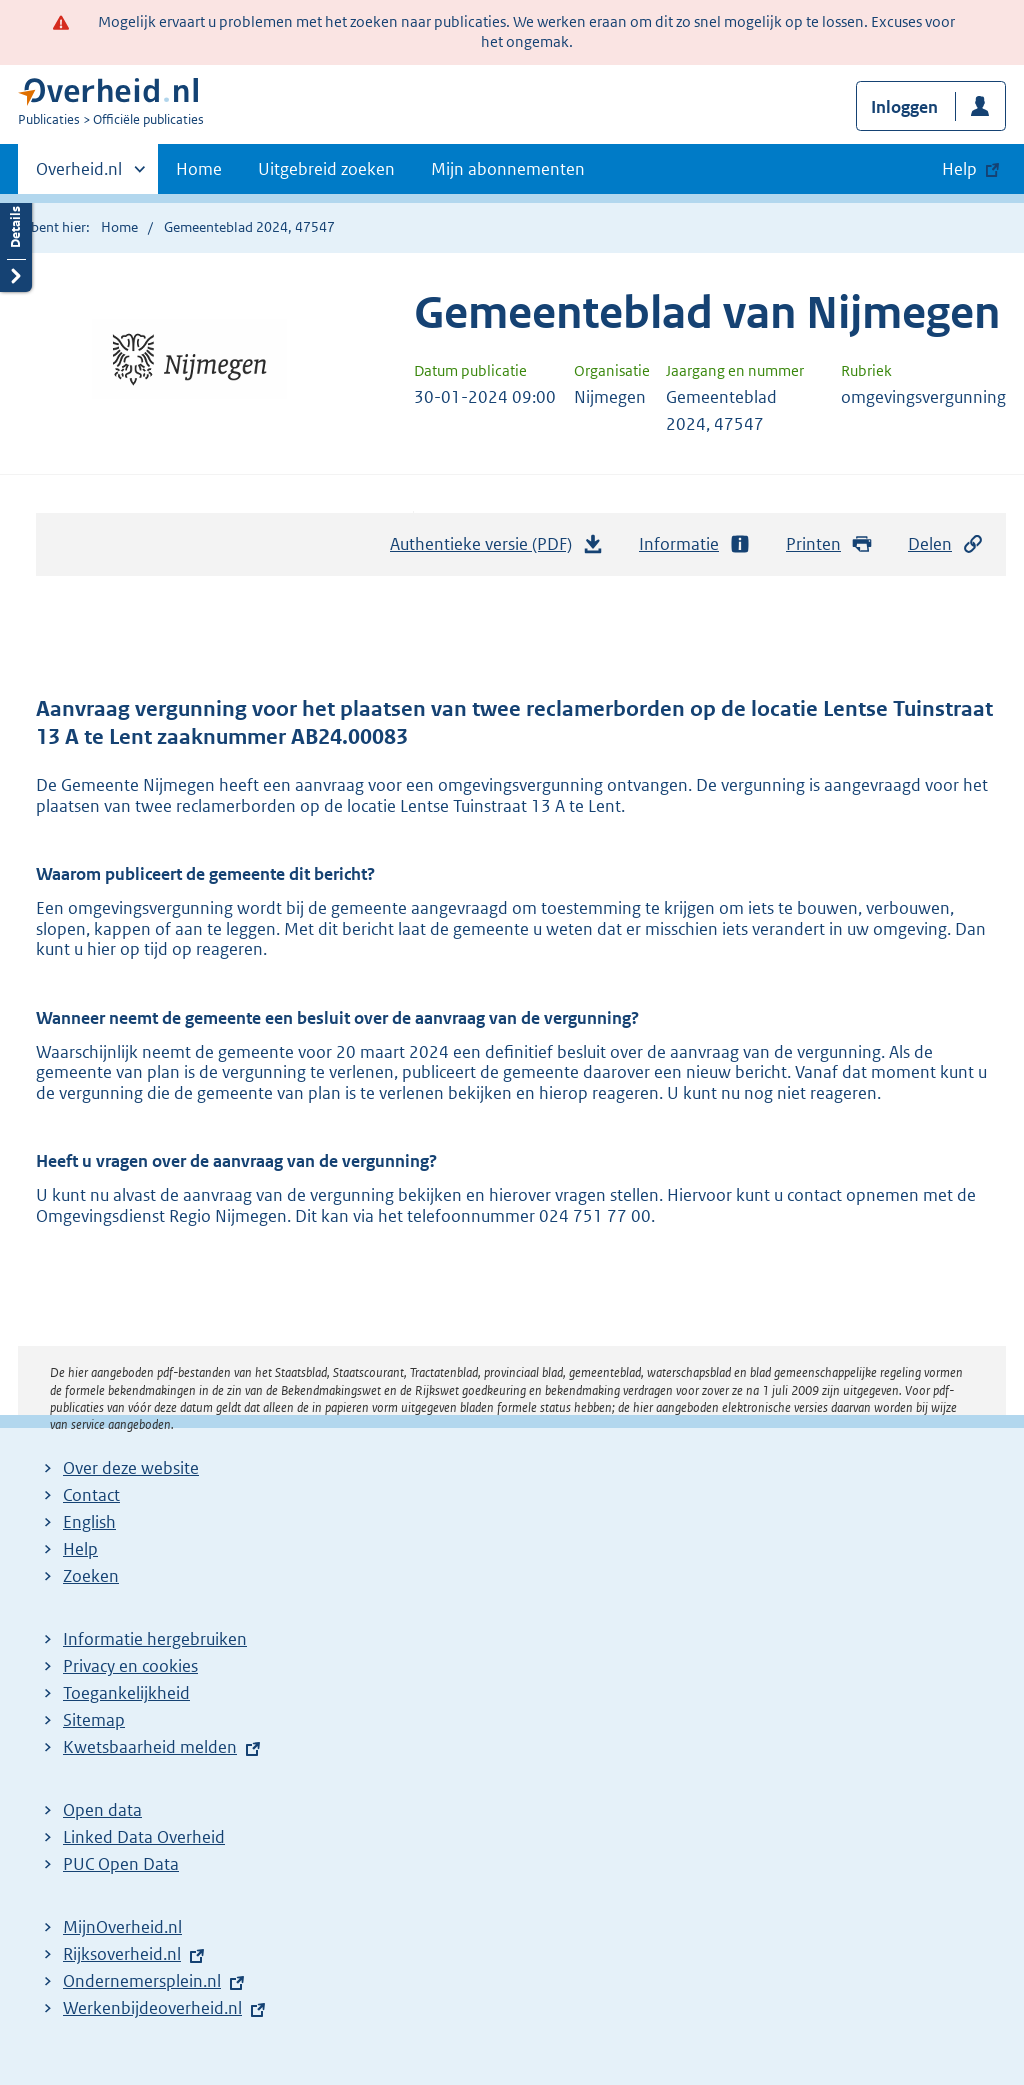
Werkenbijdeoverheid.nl (152, 2008)
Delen (946, 544)
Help (80, 1549)
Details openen (16, 242)
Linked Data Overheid (144, 1837)
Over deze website (131, 1468)
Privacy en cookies (130, 1666)
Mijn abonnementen (508, 169)
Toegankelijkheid (126, 1693)
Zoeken (91, 1576)
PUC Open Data (121, 1864)
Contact (91, 1495)
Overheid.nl (79, 175)
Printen (829, 544)
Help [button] (959, 169)
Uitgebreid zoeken (326, 169)
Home (199, 169)
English (89, 1522)
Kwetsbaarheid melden (150, 1747)
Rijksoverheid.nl (122, 1954)
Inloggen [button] (904, 107)
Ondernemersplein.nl (142, 1981)
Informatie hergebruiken (155, 1639)
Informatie (695, 544)
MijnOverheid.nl (122, 1927)
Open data (102, 1810)
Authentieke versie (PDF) (497, 549)
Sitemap (94, 1720)
